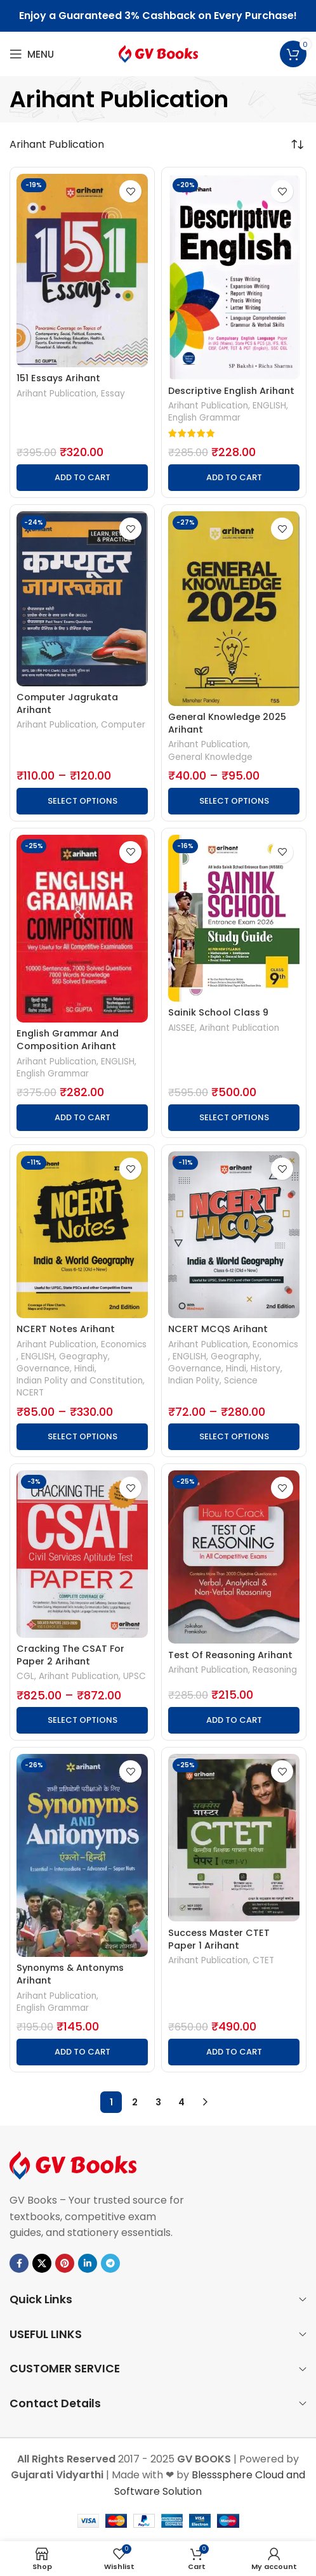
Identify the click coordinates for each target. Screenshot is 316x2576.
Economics (124, 1344)
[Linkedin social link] (87, 2263)
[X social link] (41, 2263)
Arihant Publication (56, 394)
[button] (82, 477)
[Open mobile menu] (31, 54)
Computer (123, 725)
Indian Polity (194, 1381)
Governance (43, 1369)
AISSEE (181, 1028)
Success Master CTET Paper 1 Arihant (219, 1939)
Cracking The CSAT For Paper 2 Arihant (70, 1655)
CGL (25, 1676)
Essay (113, 394)
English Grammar (204, 418)
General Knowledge (210, 757)
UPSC (134, 1676)
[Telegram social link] (110, 2263)
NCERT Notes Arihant (65, 1329)
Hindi (84, 1369)
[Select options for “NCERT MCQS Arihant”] (234, 1436)
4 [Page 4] (181, 2102)
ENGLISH (269, 406)
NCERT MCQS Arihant (218, 1329)
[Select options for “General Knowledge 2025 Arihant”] (234, 801)
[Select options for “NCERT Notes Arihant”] (82, 1436)
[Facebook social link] (19, 2263)
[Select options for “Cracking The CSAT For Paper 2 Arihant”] (82, 1720)
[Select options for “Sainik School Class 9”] (234, 1117)
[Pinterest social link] (64, 2263)
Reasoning (275, 1670)
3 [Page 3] (158, 2102)
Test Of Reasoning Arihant (230, 1655)
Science (241, 1381)
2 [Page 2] (135, 2102)
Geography (83, 1356)
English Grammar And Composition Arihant (67, 1039)
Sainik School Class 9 (218, 1012)
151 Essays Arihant (58, 378)
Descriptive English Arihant (231, 390)
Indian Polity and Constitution (79, 1381)
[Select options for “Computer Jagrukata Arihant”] (82, 801)
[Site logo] (158, 53)
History (265, 1369)
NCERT (30, 1393)
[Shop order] (296, 144)
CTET (263, 1960)
